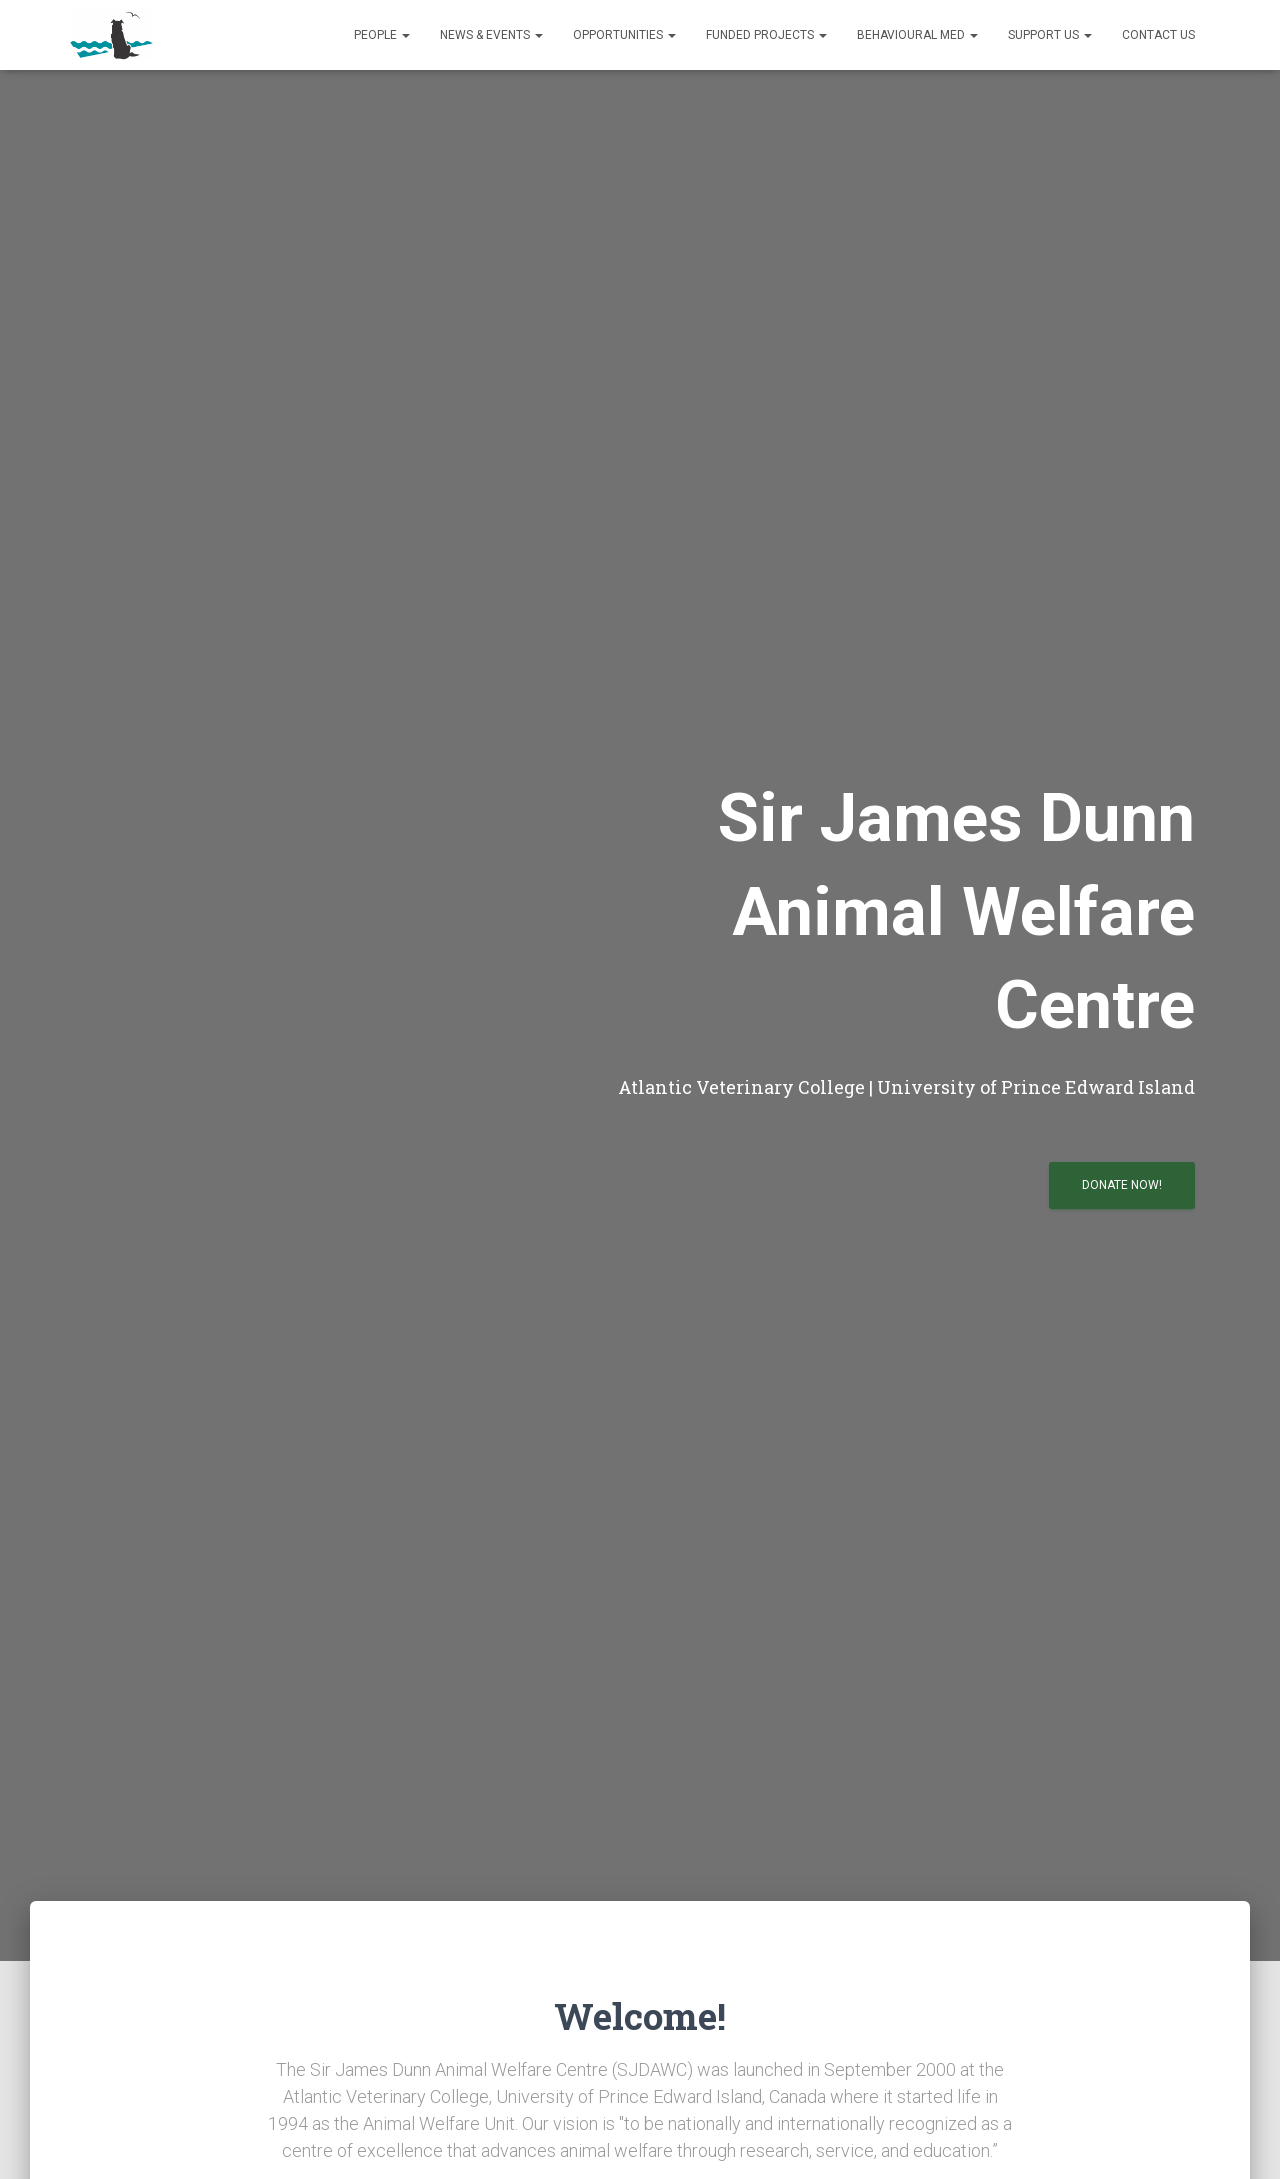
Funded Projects (766, 35)
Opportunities (624, 35)
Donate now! (1122, 1185)
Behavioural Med (917, 35)
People (382, 35)
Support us (1050, 35)
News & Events (491, 35)
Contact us (1158, 35)
